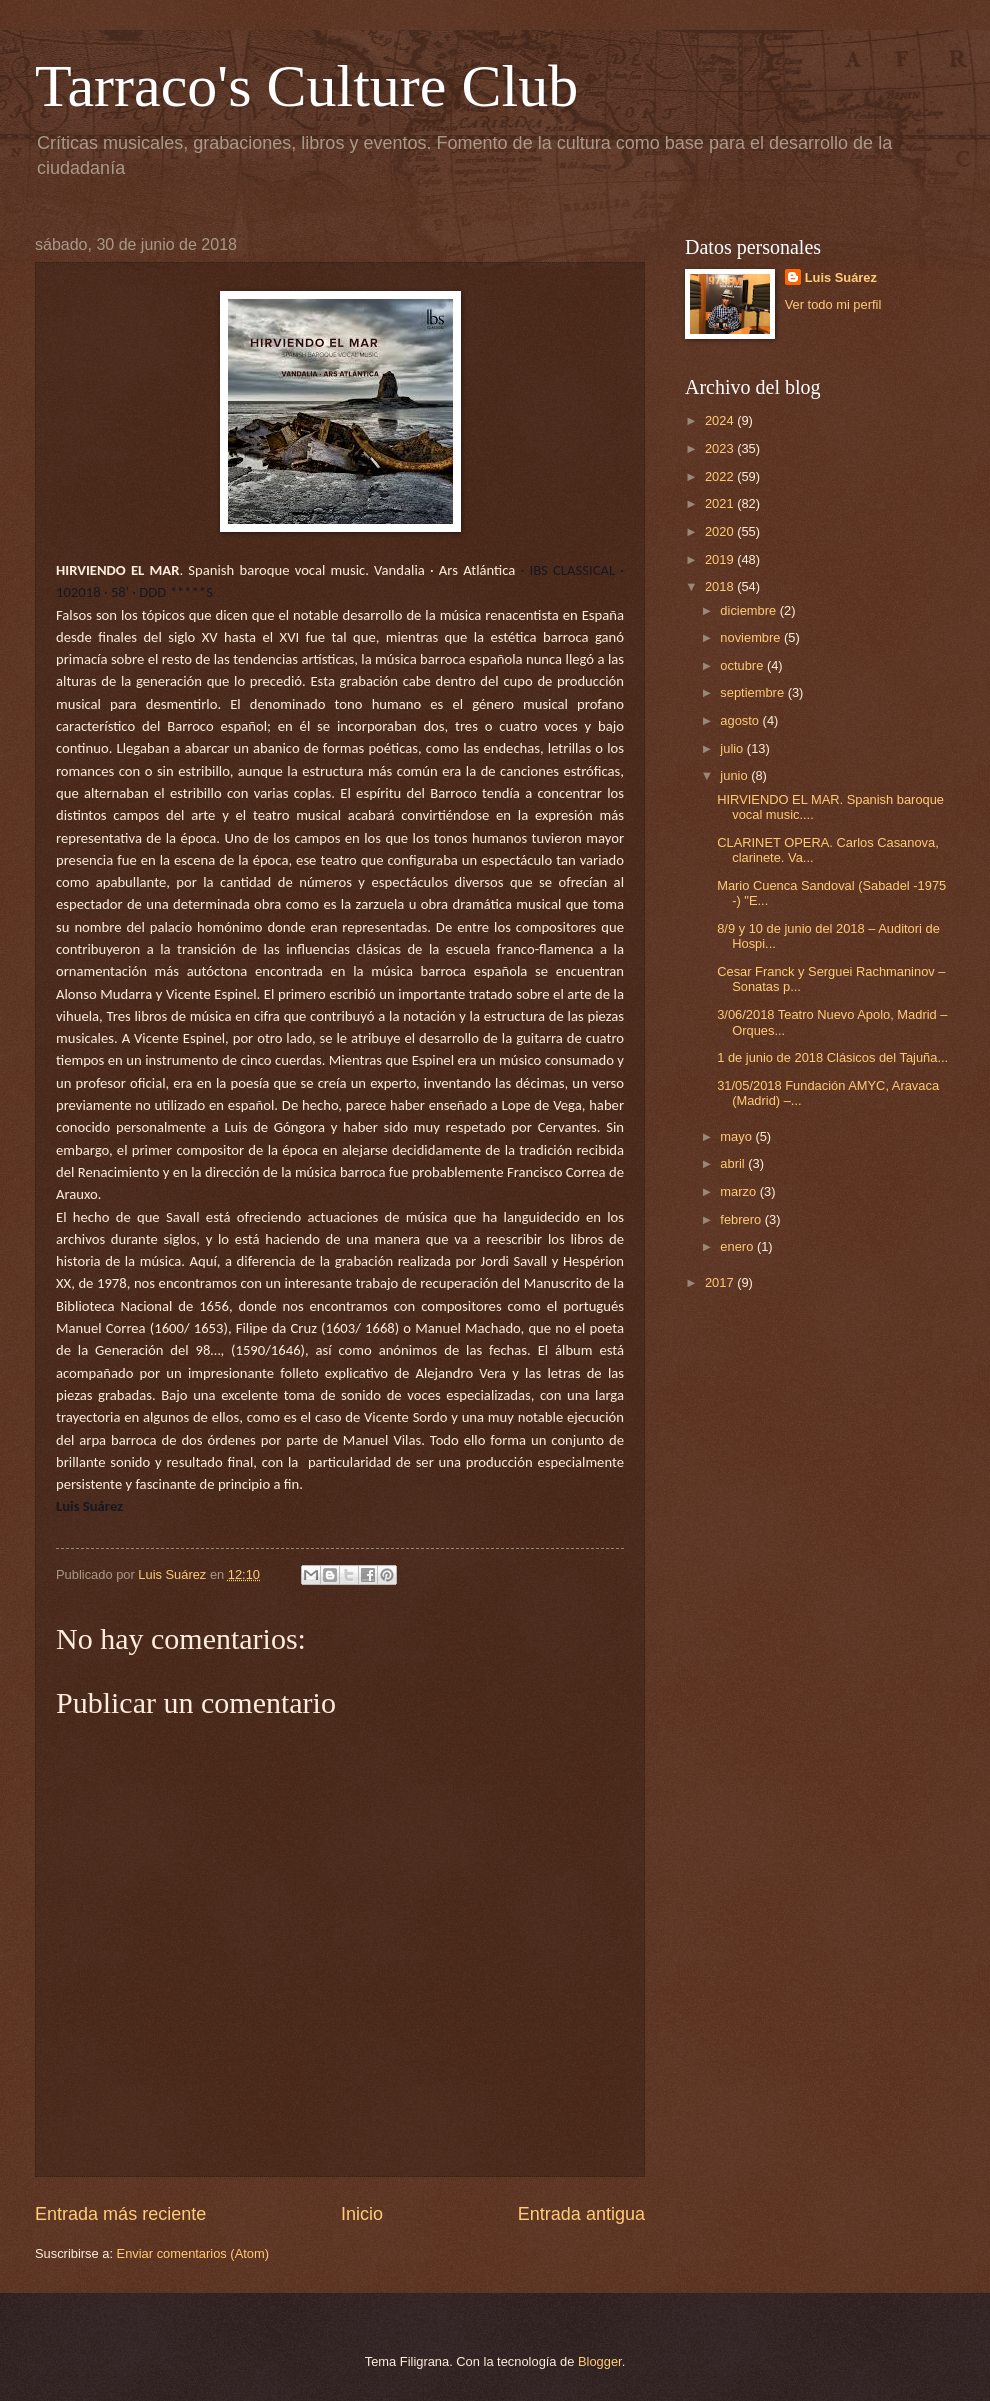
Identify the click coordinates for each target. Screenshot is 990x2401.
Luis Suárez (841, 277)
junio (735, 775)
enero (738, 1246)
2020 (721, 531)
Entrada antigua (581, 2214)
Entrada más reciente (120, 2214)
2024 (721, 420)
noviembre (752, 637)
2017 (721, 1282)
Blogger (600, 2361)
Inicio (362, 2214)
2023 (721, 448)
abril (734, 1163)
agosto (741, 720)
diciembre (749, 610)
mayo (737, 1136)
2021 (721, 503)
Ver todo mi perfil (833, 304)
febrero (742, 1219)
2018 (721, 586)
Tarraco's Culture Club (306, 86)
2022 (721, 476)
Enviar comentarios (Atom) (193, 2253)
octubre (743, 665)
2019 (721, 559)
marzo (739, 1191)
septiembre (753, 692)
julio (733, 748)
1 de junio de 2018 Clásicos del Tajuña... (832, 1057)
